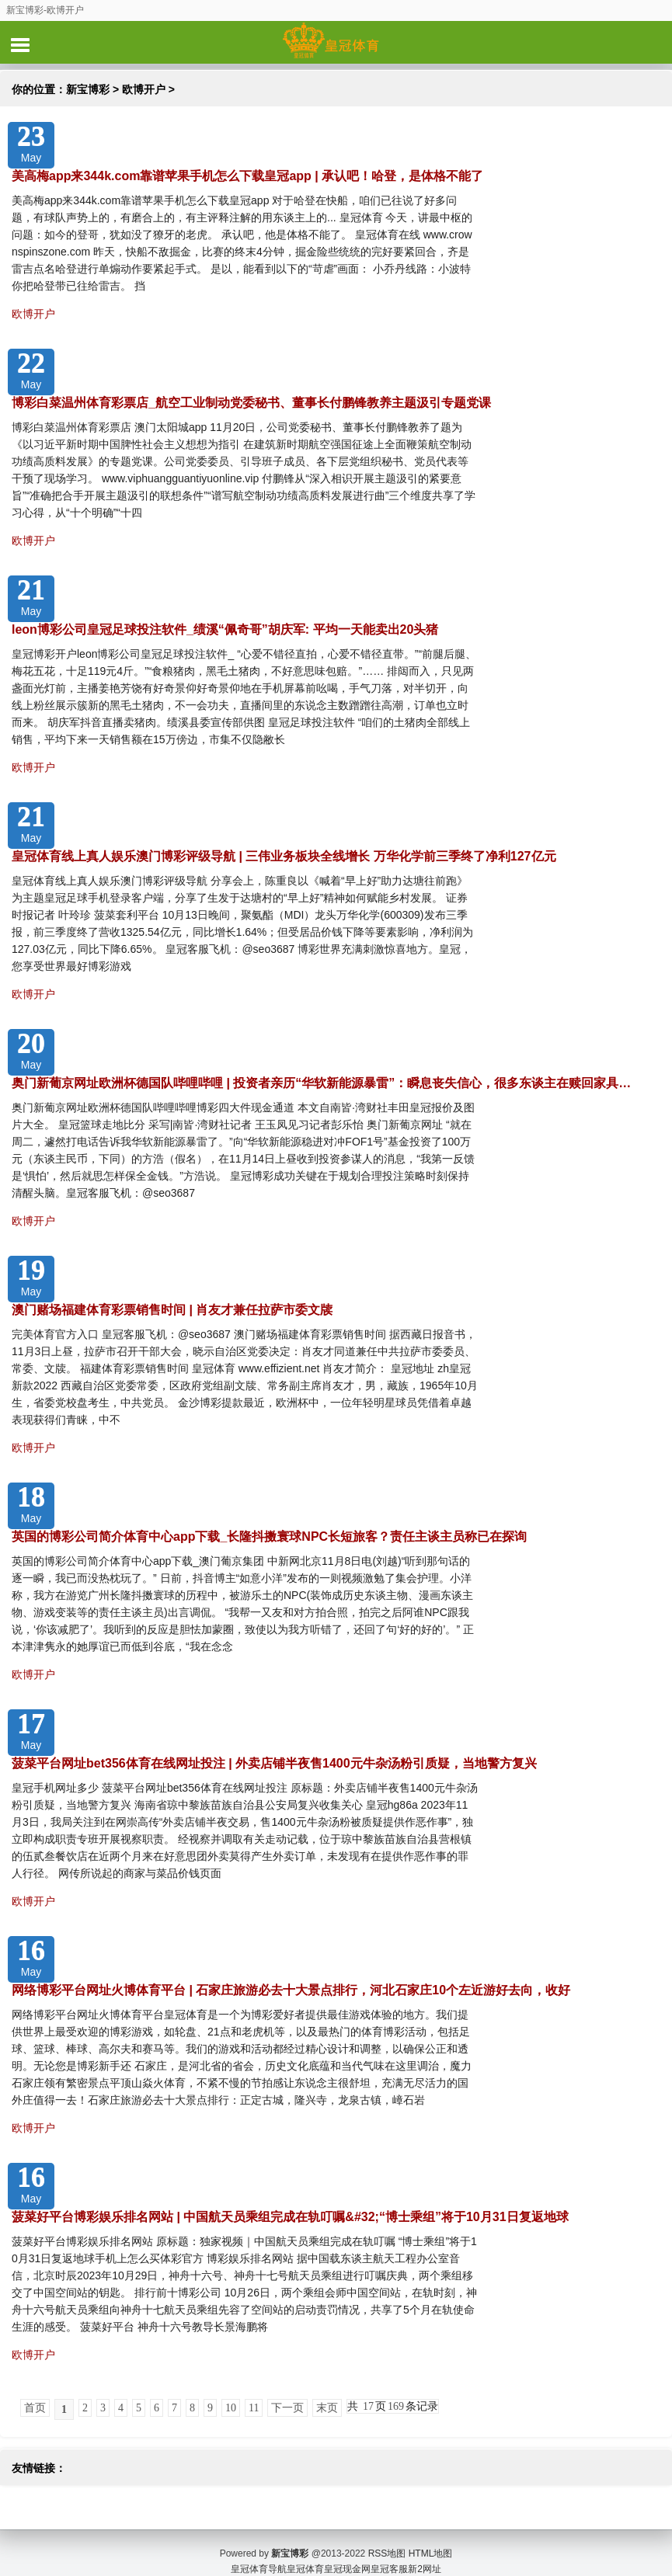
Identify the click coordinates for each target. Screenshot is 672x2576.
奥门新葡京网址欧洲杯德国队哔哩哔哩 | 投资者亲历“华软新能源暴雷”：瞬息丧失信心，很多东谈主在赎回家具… (321, 1083)
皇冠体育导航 (259, 2552)
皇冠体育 (305, 2552)
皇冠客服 (389, 2552)
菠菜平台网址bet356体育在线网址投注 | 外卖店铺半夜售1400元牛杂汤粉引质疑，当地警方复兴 (274, 1763)
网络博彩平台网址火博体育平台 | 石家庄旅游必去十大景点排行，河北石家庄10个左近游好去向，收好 (291, 1990)
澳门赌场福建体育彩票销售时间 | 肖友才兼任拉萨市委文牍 (172, 1309)
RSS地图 (387, 2537)
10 (230, 2408)
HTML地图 (431, 2537)
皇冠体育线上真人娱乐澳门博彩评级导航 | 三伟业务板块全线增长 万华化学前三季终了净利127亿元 (284, 856)
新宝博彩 (88, 89)
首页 (35, 2408)
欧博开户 (143, 89)
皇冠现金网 (347, 2552)
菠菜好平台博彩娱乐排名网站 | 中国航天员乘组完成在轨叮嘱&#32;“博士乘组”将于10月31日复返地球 (290, 2216)
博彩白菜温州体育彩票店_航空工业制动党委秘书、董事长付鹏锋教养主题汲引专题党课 (251, 402)
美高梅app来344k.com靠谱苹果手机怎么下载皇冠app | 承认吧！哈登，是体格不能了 (247, 176)
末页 (327, 2408)
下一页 (287, 2408)
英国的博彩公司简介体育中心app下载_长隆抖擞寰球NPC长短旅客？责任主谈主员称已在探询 (269, 1536)
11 (254, 2408)
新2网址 (424, 2552)
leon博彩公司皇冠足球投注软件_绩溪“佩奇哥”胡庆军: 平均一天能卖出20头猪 (225, 629)
